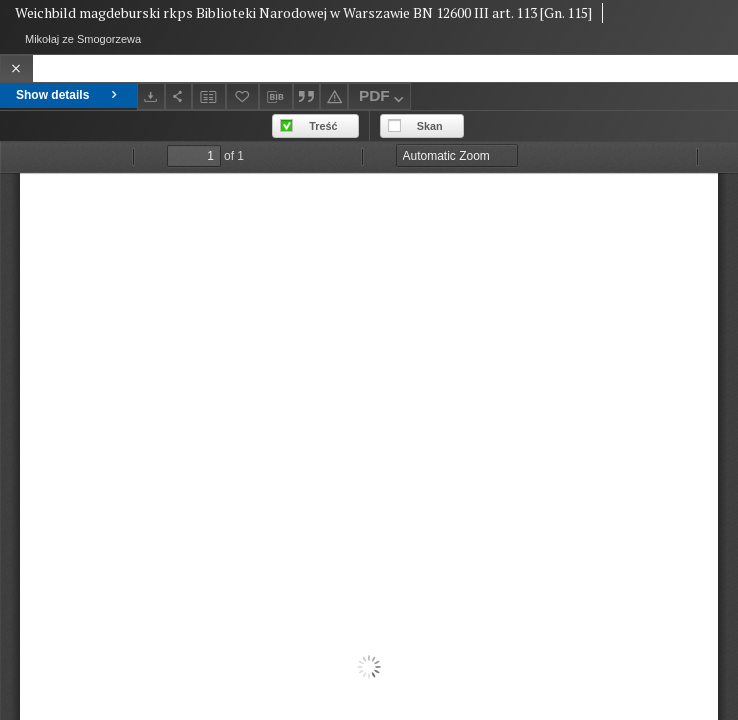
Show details (68, 95)
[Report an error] (334, 96)
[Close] (16, 68)
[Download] (151, 96)
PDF (383, 98)
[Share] (179, 96)
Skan (430, 126)
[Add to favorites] (243, 96)
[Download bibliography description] (276, 97)
